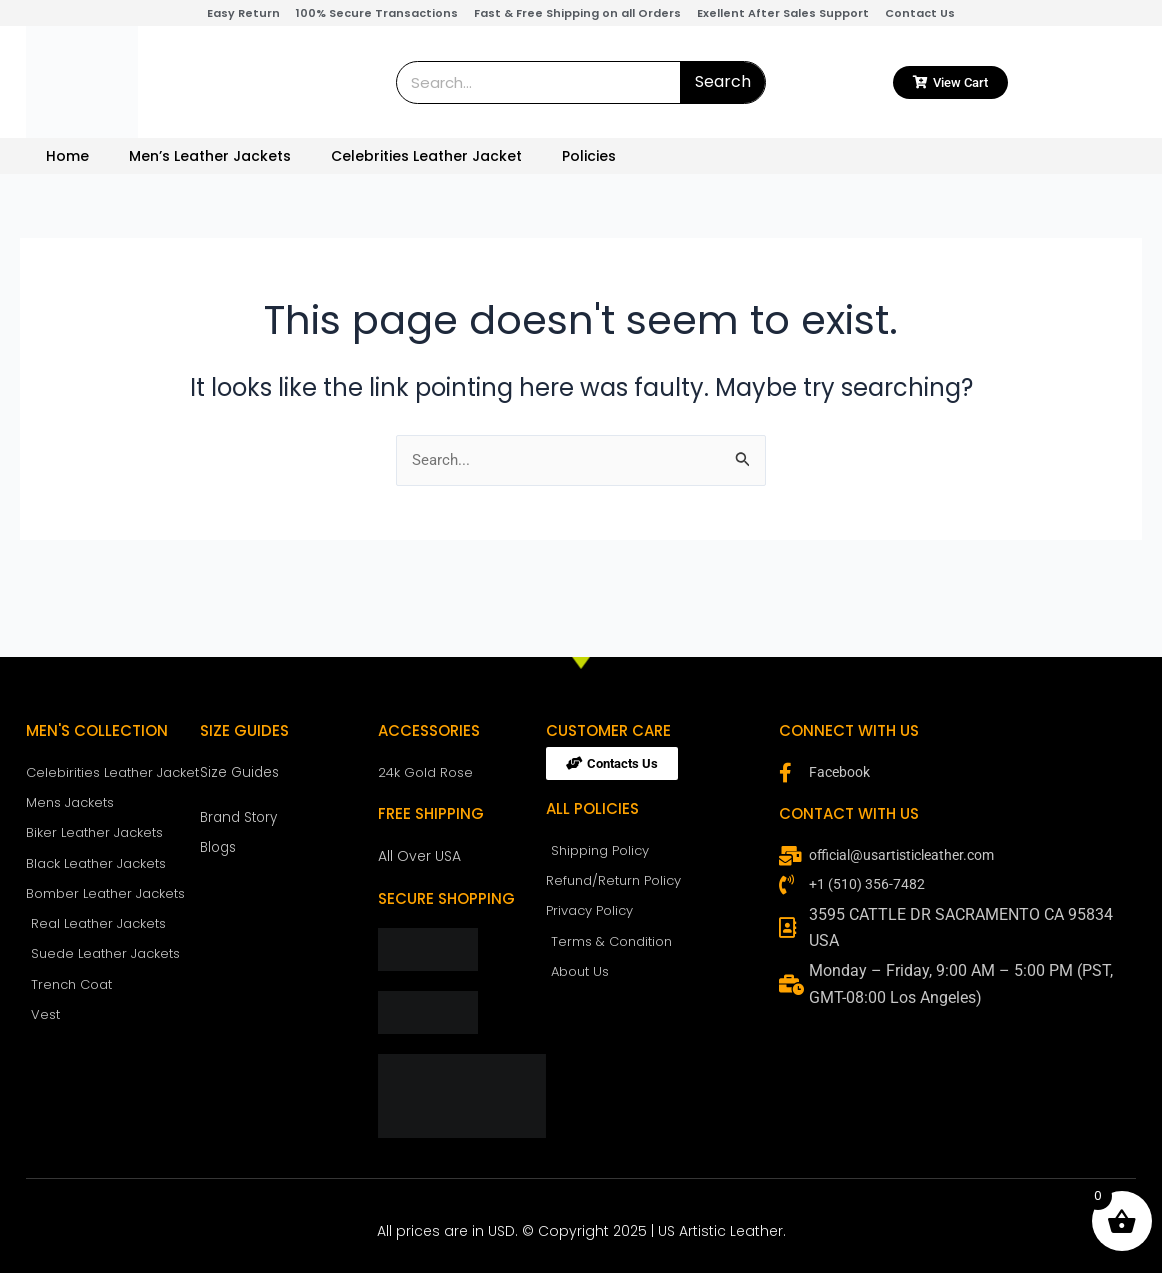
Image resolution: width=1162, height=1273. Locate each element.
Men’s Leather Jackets (210, 156)
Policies (589, 156)
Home (67, 156)
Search (723, 81)
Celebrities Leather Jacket (426, 156)
